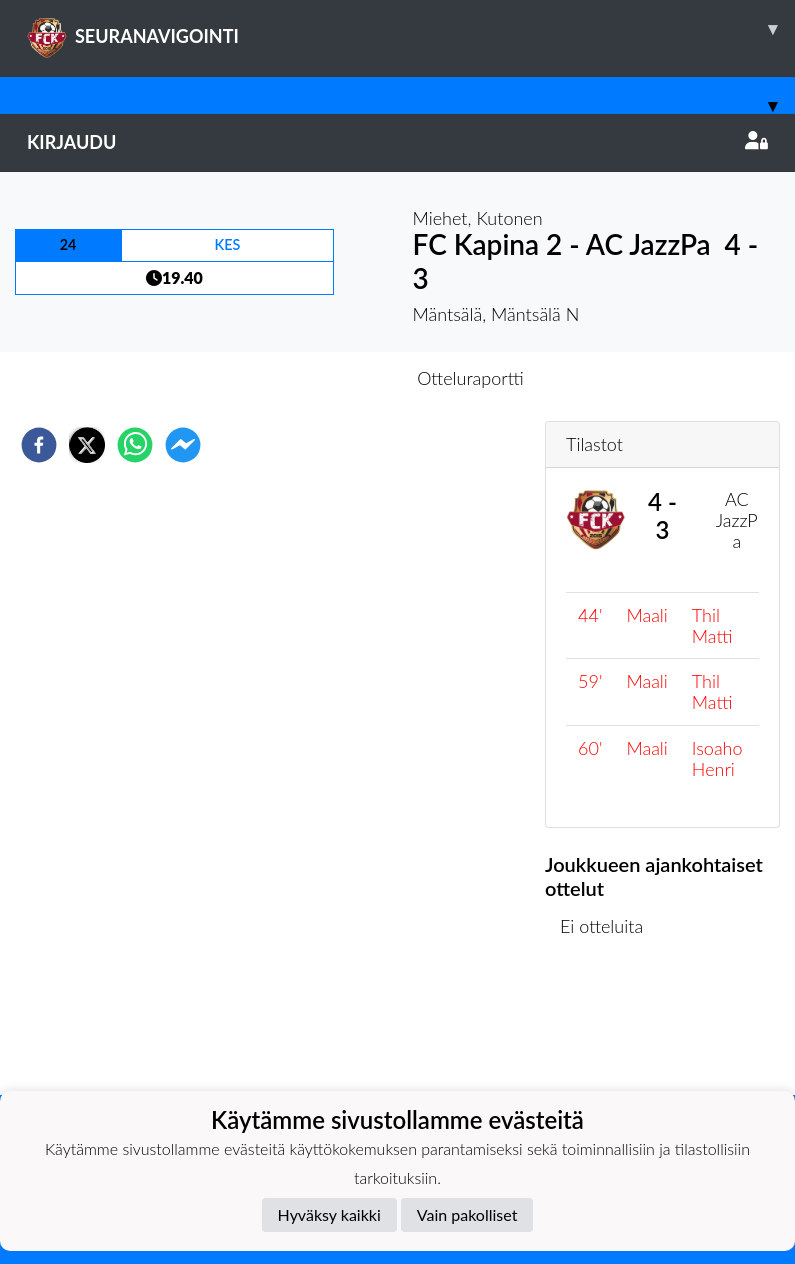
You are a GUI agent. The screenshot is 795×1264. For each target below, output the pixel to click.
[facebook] (39, 445)
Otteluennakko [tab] (328, 378)
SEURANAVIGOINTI (411, 29)
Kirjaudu (397, 142)
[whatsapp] (135, 445)
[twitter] (87, 445)
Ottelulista (609, 1027)
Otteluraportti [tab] (470, 378)
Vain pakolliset (467, 1214)
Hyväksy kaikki (329, 1214)
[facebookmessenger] (183, 445)
